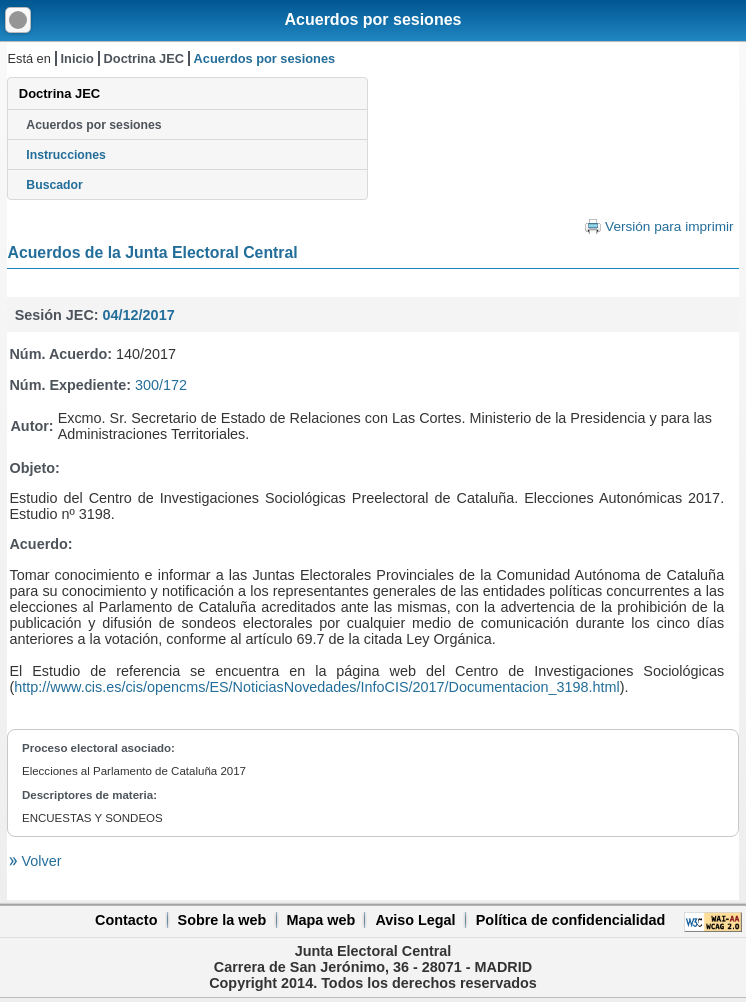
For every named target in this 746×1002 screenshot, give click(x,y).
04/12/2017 (139, 315)
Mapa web (320, 920)
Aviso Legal (415, 920)
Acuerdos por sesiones (373, 19)
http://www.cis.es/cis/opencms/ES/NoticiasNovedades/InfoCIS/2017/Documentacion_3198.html (317, 687)
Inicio (77, 58)
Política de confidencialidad (571, 920)
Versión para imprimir (669, 226)
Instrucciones (66, 155)
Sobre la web (222, 920)
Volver (39, 861)
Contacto (126, 920)
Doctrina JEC (144, 58)
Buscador (54, 185)
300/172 (161, 385)
